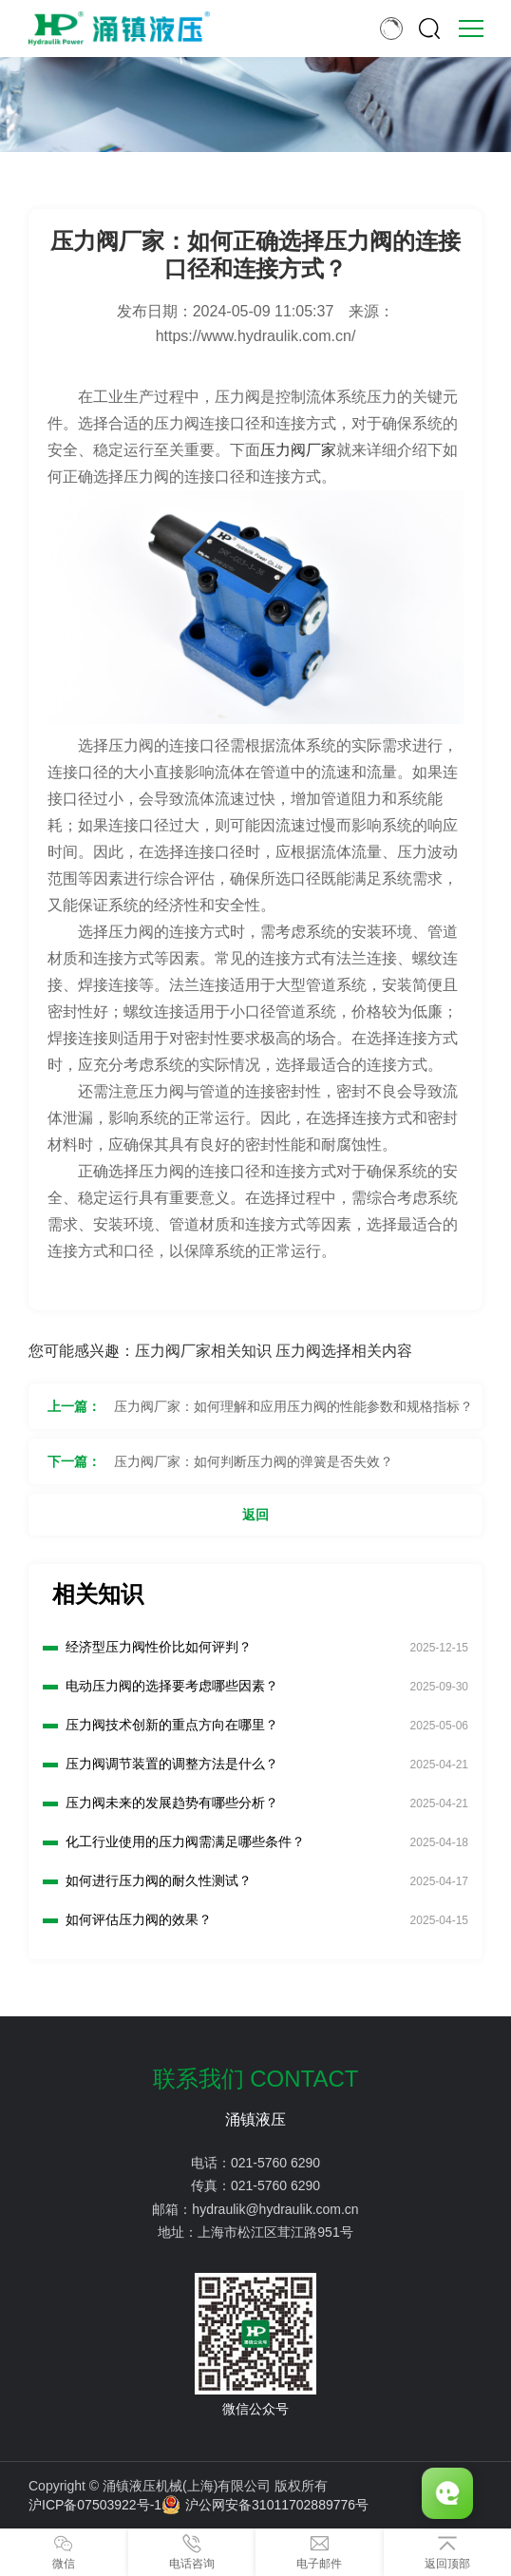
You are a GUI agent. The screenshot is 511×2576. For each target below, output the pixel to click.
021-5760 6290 (275, 2162)
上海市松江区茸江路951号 (275, 2232)
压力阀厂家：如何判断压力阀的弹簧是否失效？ (253, 1461)
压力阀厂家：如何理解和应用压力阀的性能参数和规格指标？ (293, 1406)
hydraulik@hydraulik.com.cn (275, 2209)
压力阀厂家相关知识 (203, 1351)
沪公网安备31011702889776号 (265, 2504)
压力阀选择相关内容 (343, 1351)
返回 (255, 1514)
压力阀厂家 (298, 450)
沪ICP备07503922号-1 (94, 2504)
